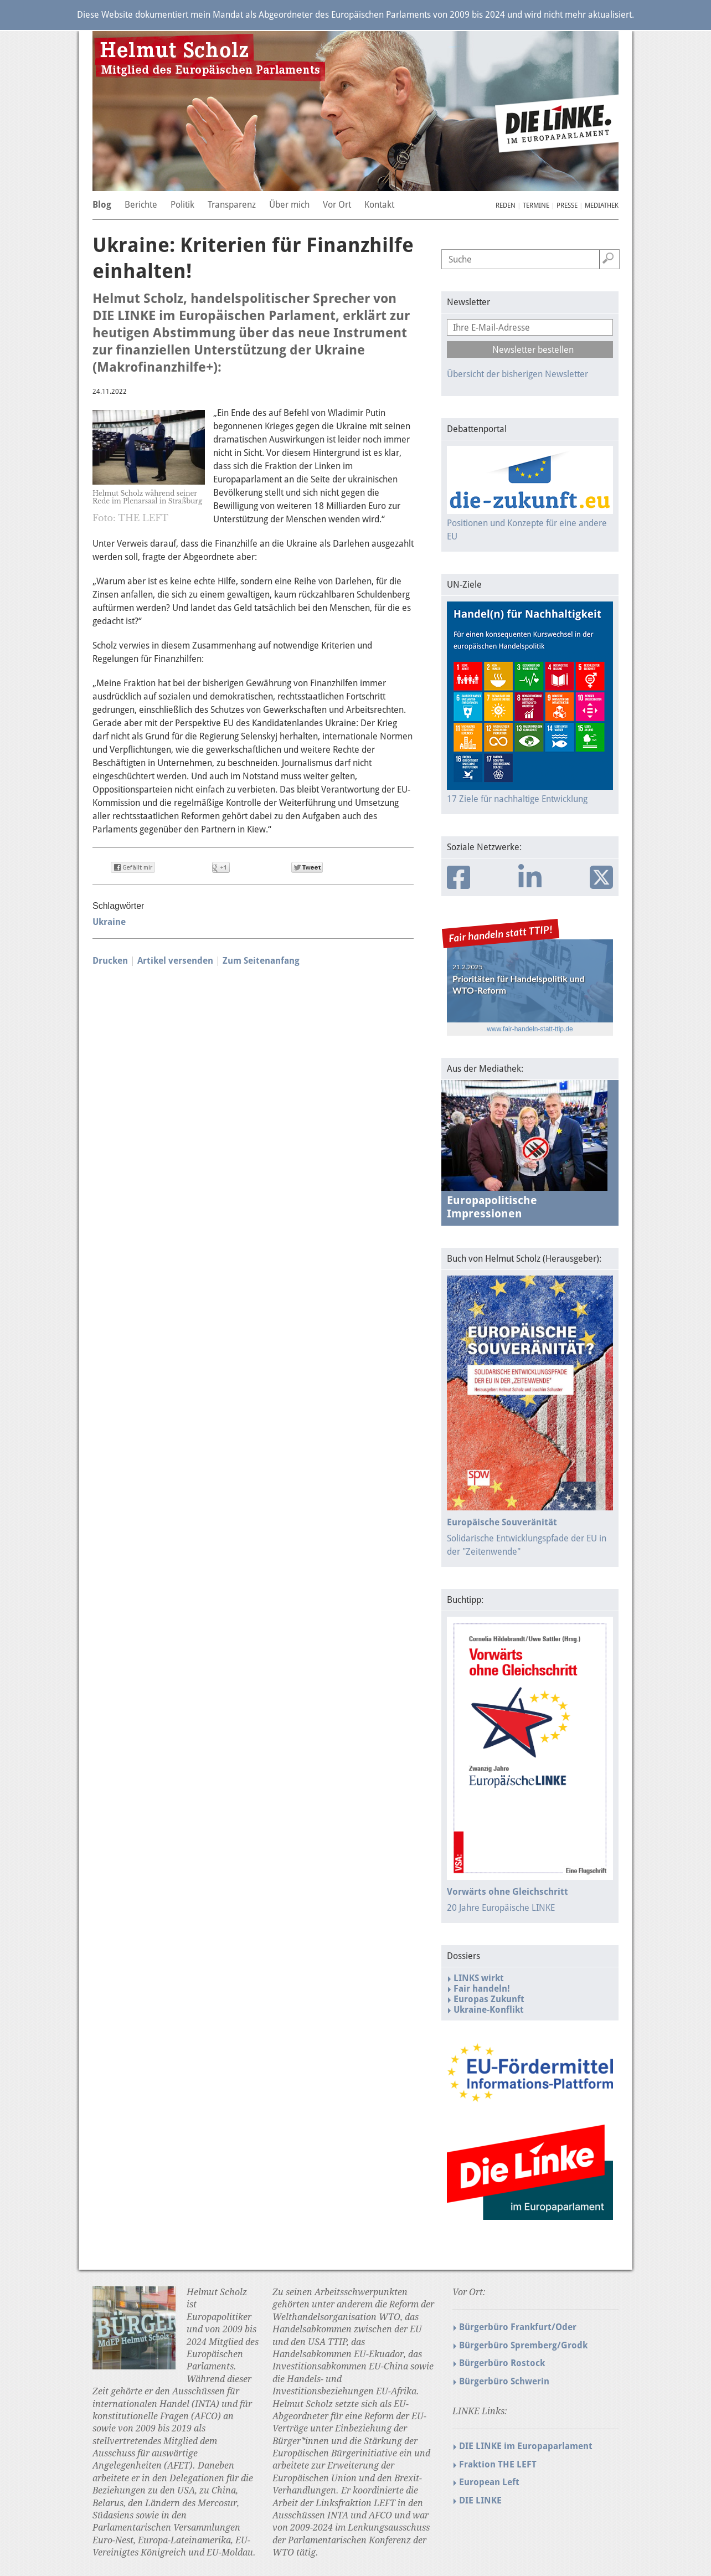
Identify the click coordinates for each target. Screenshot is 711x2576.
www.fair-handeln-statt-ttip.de (530, 1029)
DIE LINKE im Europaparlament (525, 2446)
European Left (489, 2482)
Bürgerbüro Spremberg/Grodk (523, 2345)
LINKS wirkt (479, 1978)
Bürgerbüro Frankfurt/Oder (517, 2327)
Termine (536, 205)
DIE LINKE (480, 2500)
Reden (506, 205)
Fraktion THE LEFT (498, 2464)
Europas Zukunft (489, 1999)
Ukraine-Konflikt (489, 2009)
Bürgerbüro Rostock (502, 2363)
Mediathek (602, 205)
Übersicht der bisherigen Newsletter (517, 374)
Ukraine (109, 922)
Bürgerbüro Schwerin (504, 2381)
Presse (567, 205)
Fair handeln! (482, 1988)
